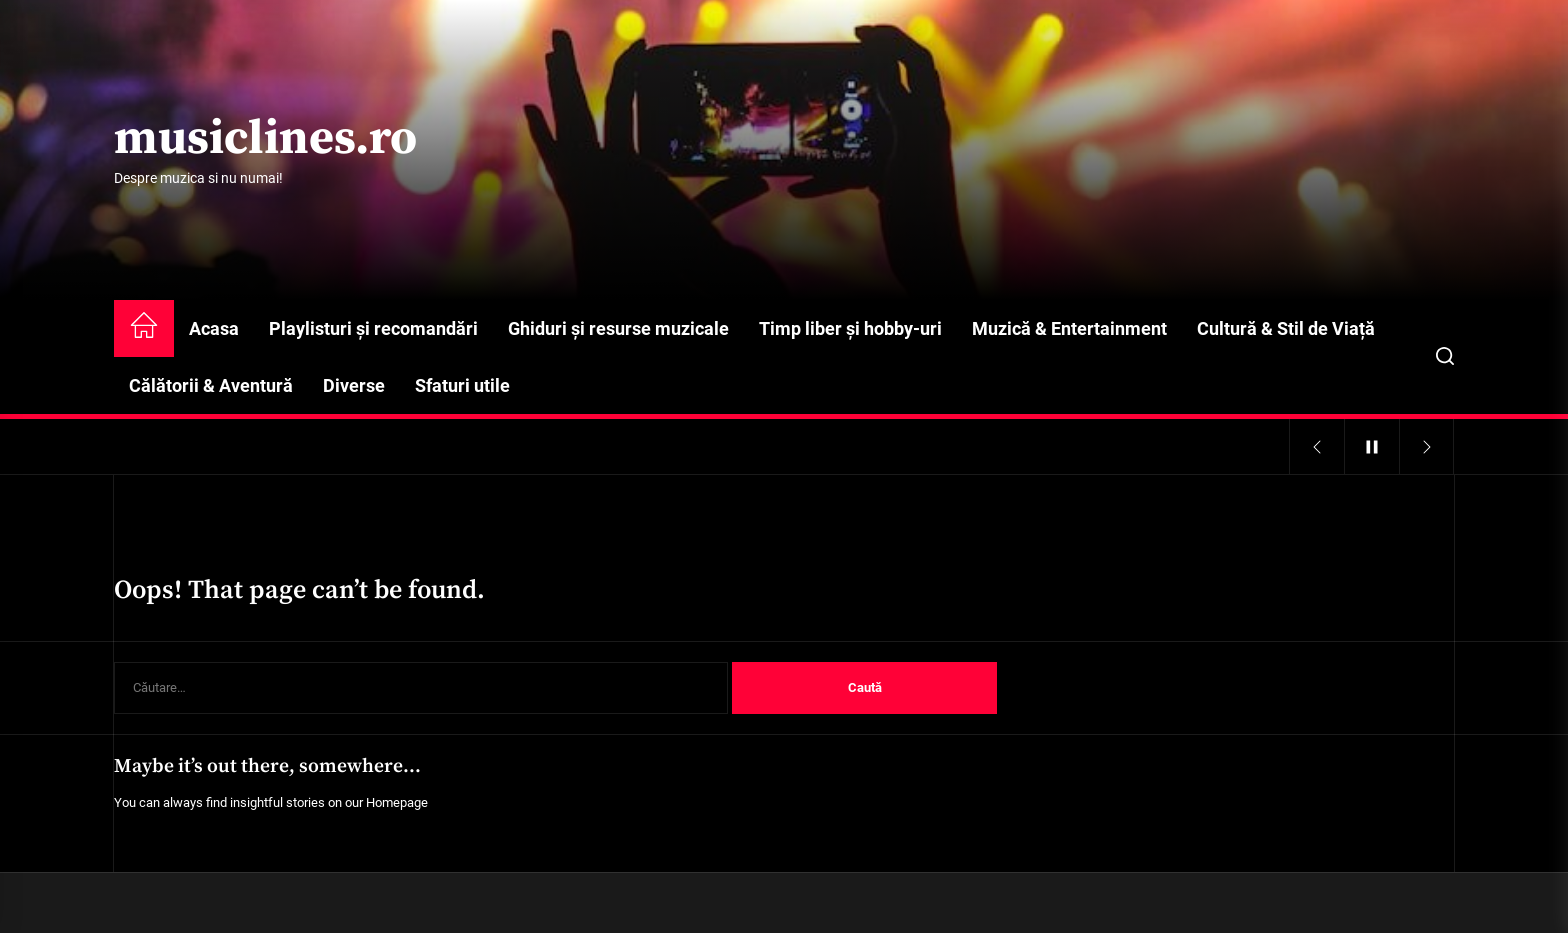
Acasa (214, 328)
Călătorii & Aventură (211, 385)
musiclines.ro (265, 140)
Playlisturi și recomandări (373, 328)
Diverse (354, 385)
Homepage (397, 802)
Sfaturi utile (462, 385)
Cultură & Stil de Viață (1286, 328)
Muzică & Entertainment (1069, 328)
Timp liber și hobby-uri (850, 328)
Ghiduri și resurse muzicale (618, 328)
